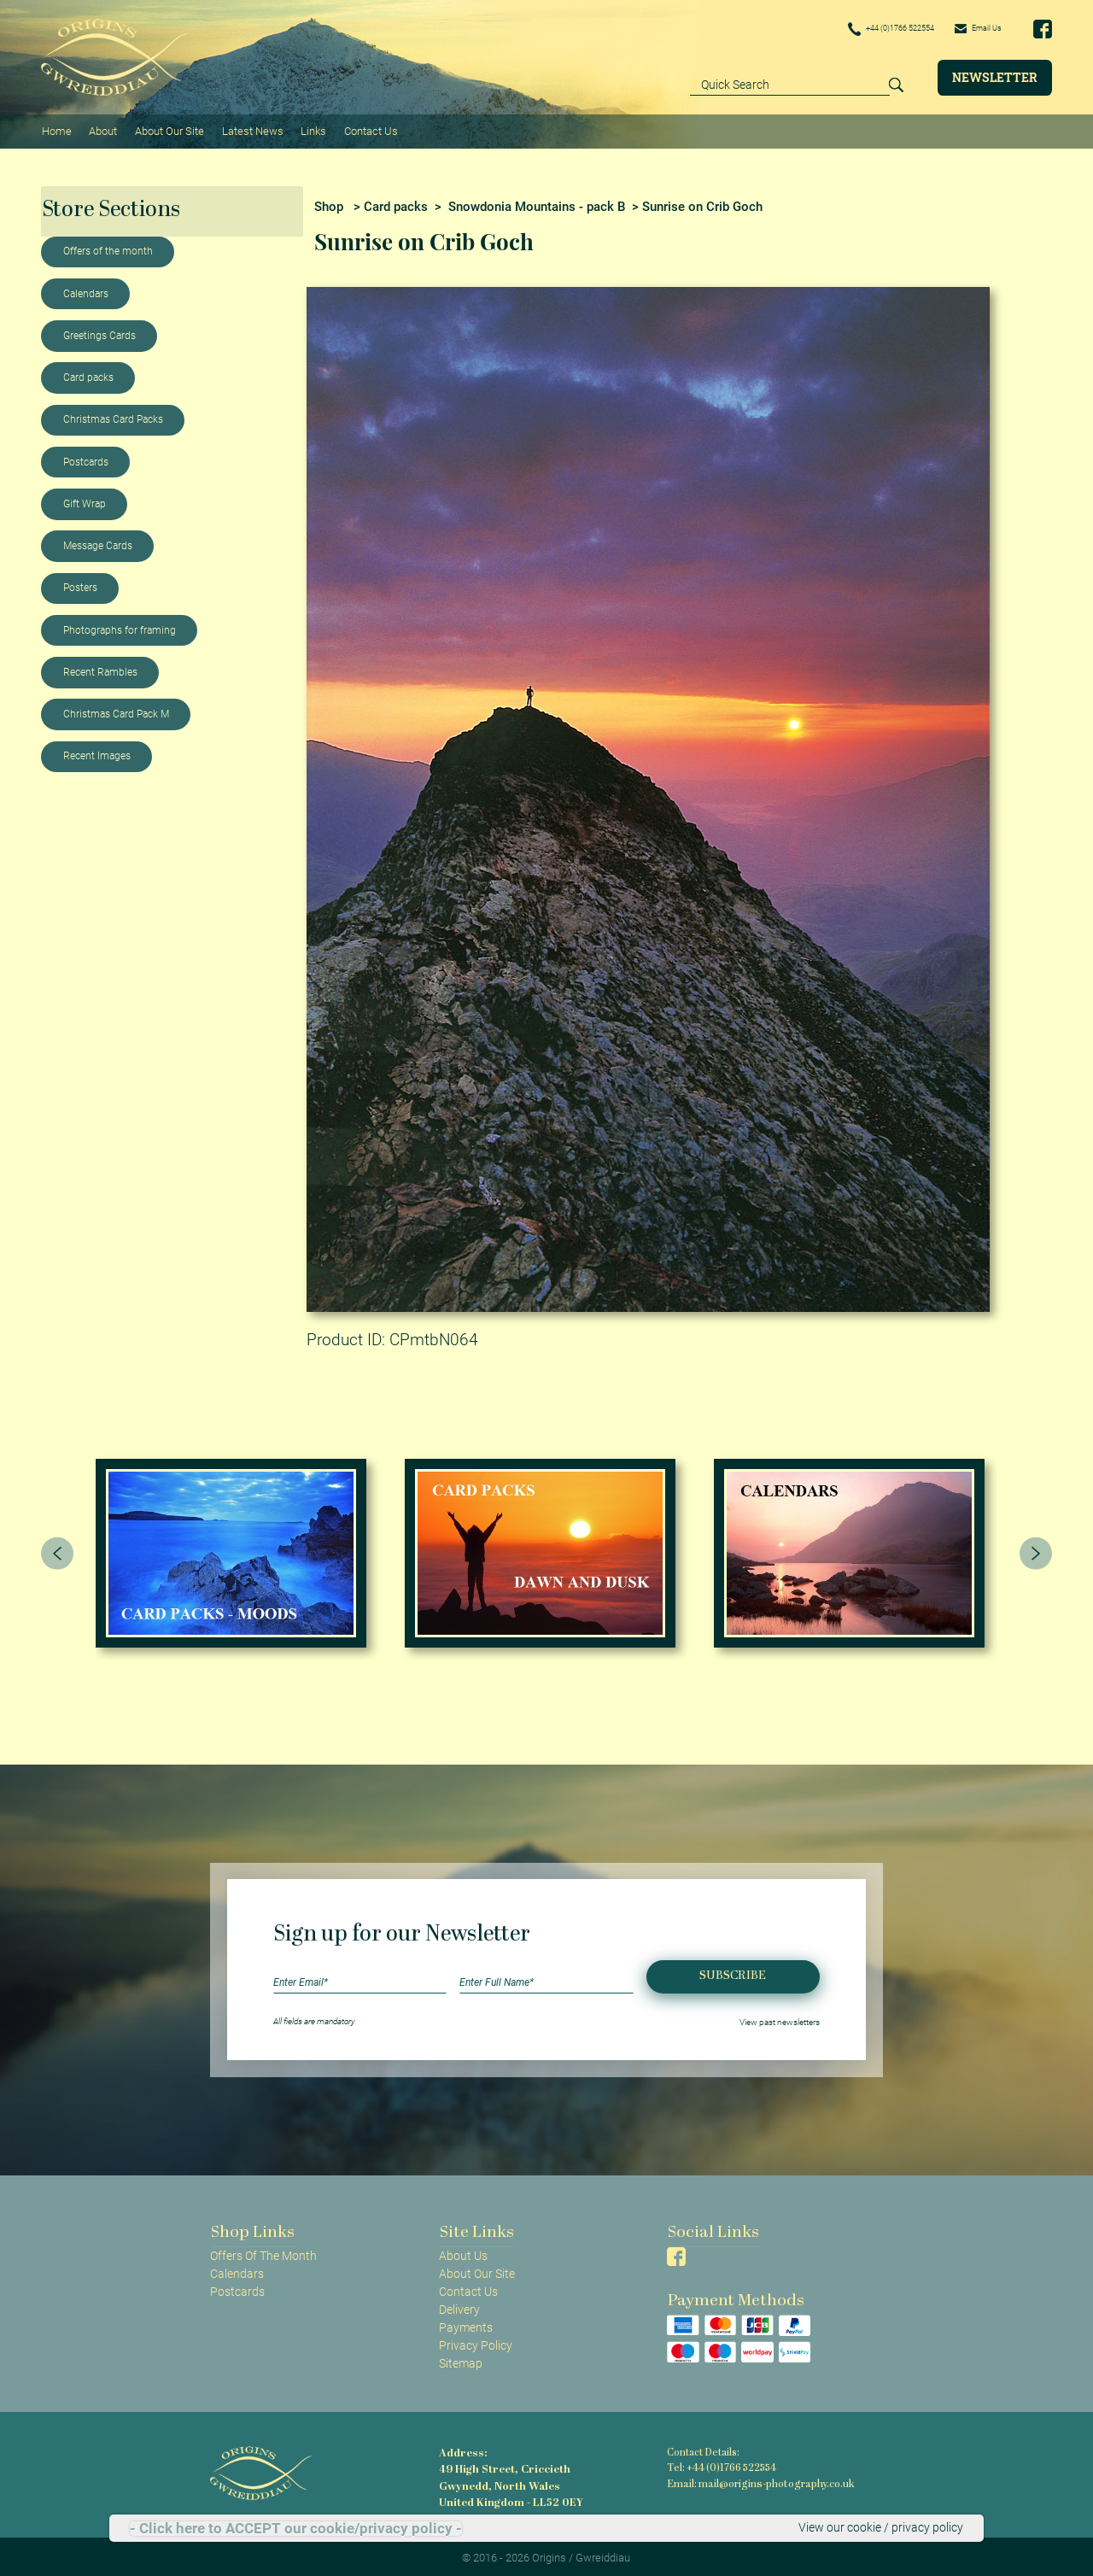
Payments (466, 2323)
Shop (328, 202)
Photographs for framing (119, 626)
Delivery (459, 2305)
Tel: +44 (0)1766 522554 (720, 2464)
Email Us (972, 28)
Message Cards (97, 541)
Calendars (85, 290)
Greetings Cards (99, 331)
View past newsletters (779, 2017)
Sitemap (460, 2360)
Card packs (88, 373)
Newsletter (994, 77)
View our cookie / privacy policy (880, 2528)
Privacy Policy (475, 2341)
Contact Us (364, 128)
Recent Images (97, 752)
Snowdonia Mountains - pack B (536, 202)
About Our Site (166, 128)
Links (308, 128)
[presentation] (57, 1549)
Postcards (85, 458)
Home (56, 128)
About (101, 128)
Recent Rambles (100, 668)
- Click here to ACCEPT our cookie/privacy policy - (296, 2528)
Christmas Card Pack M (116, 710)
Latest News (248, 128)
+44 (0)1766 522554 (864, 29)
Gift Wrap (84, 500)
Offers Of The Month (263, 2251)
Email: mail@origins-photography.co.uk (756, 2479)
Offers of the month (108, 248)
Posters (80, 584)
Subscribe (732, 1972)
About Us (463, 2251)
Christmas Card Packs (113, 416)
